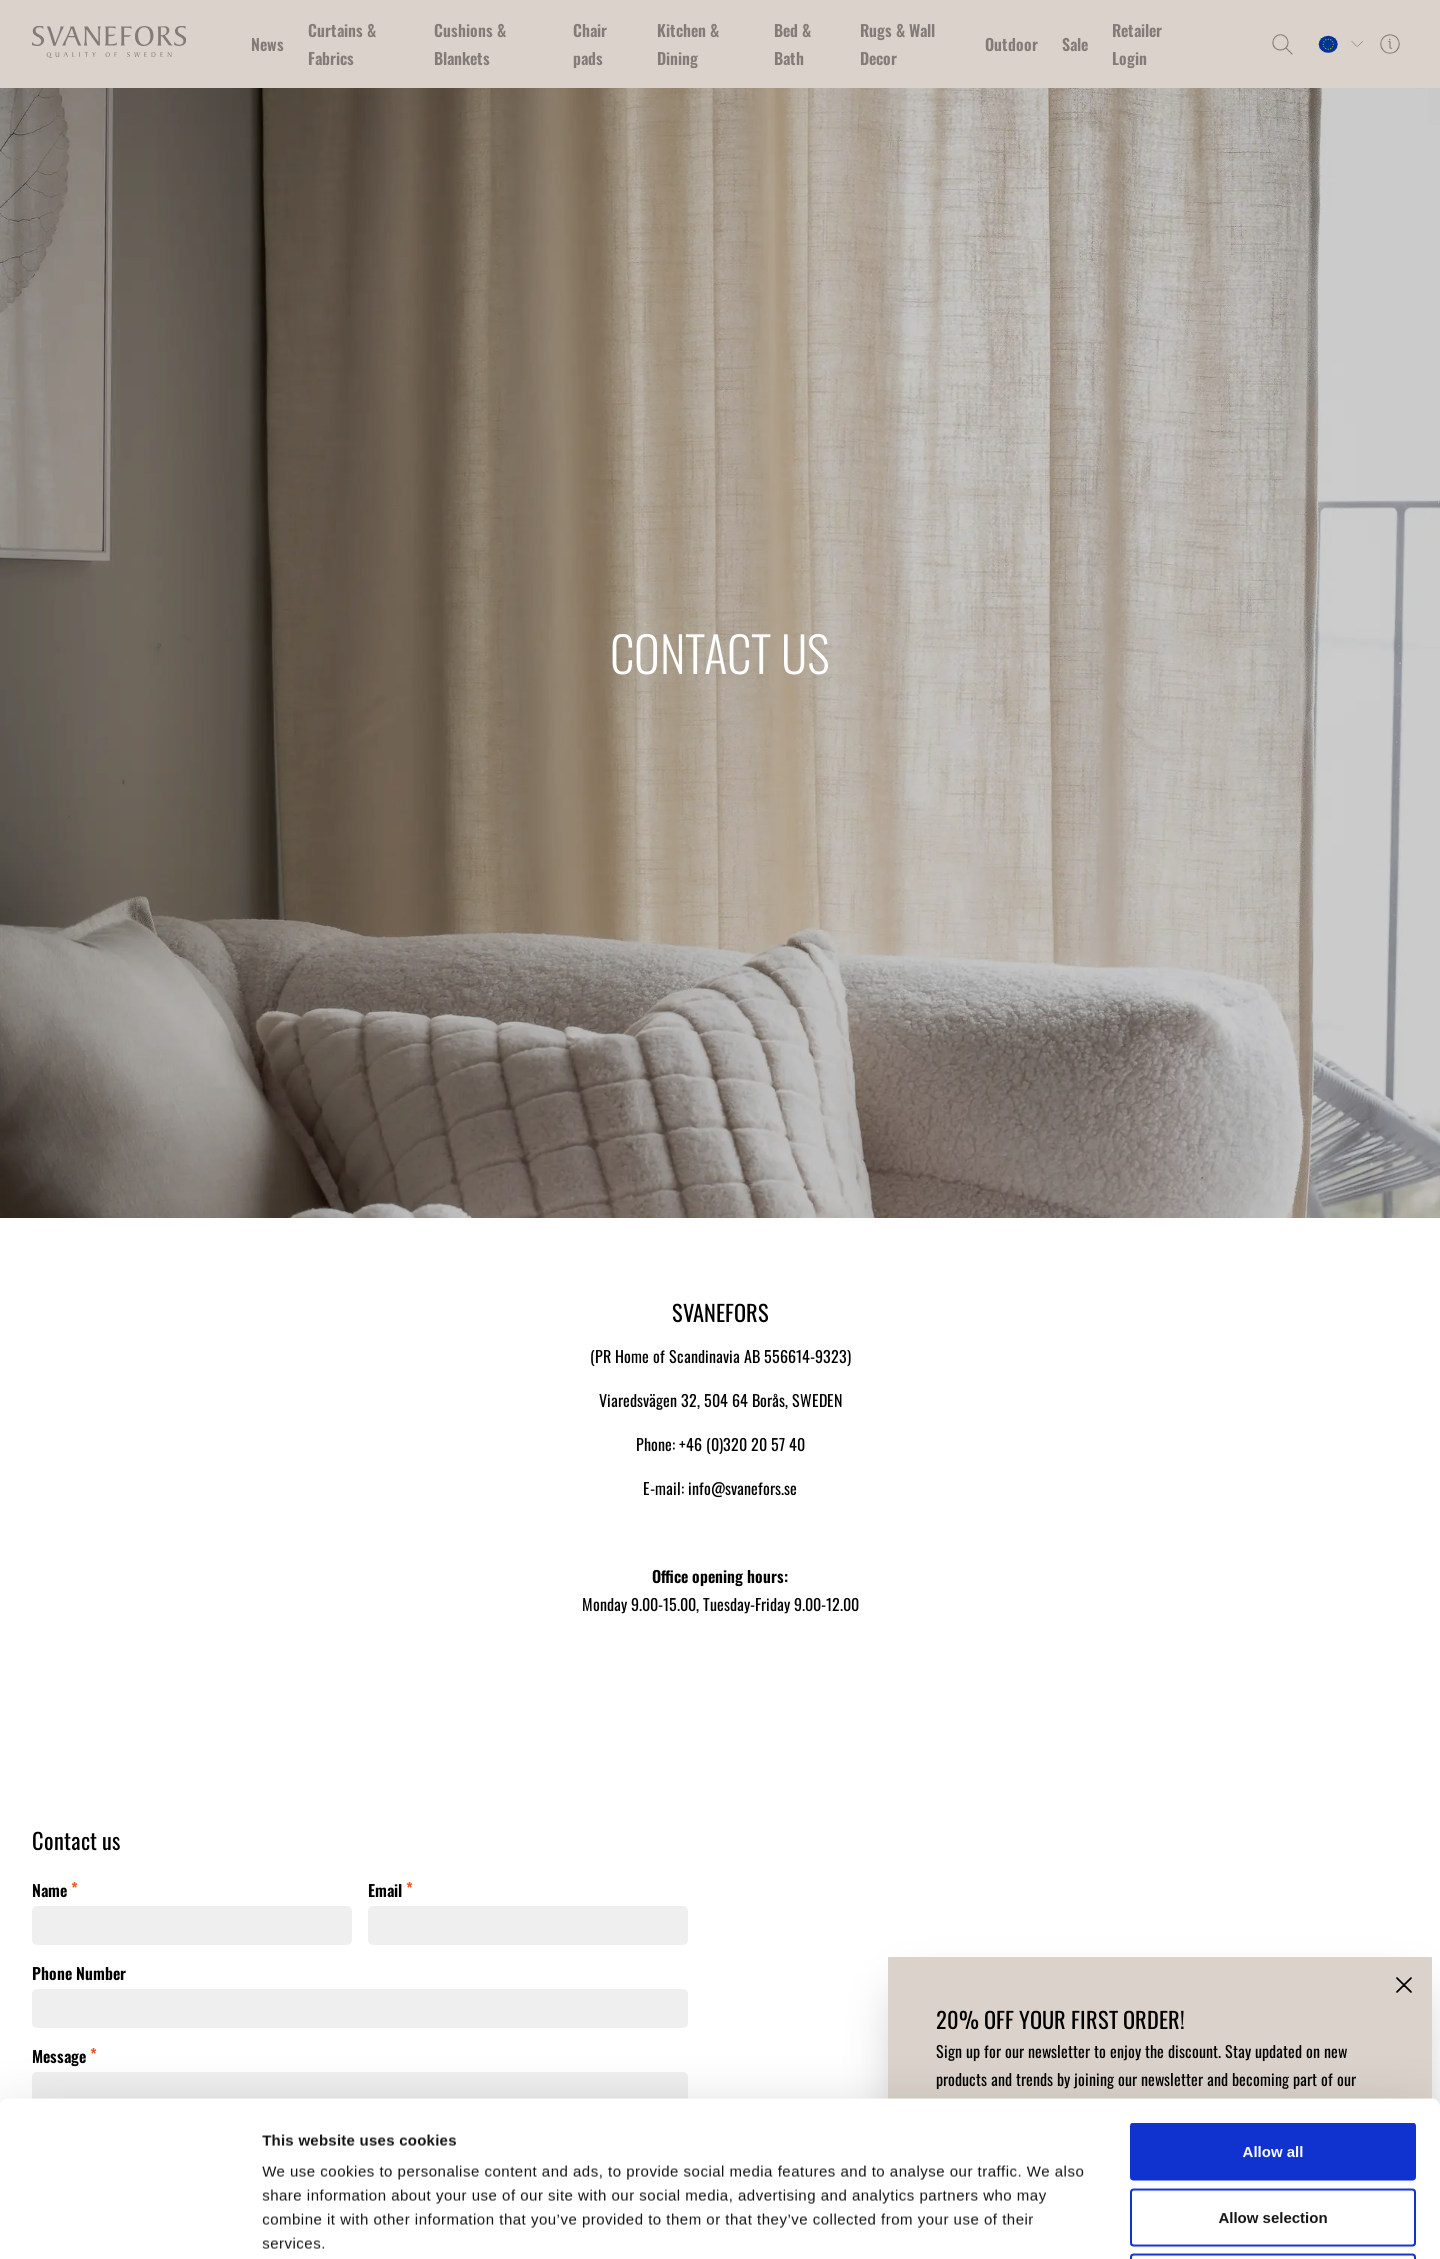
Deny (1273, 2127)
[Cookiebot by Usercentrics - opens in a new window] (129, 2220)
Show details (1049, 2219)
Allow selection (1272, 2062)
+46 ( (695, 1444)
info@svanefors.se (742, 1488)
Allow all (1273, 1996)
